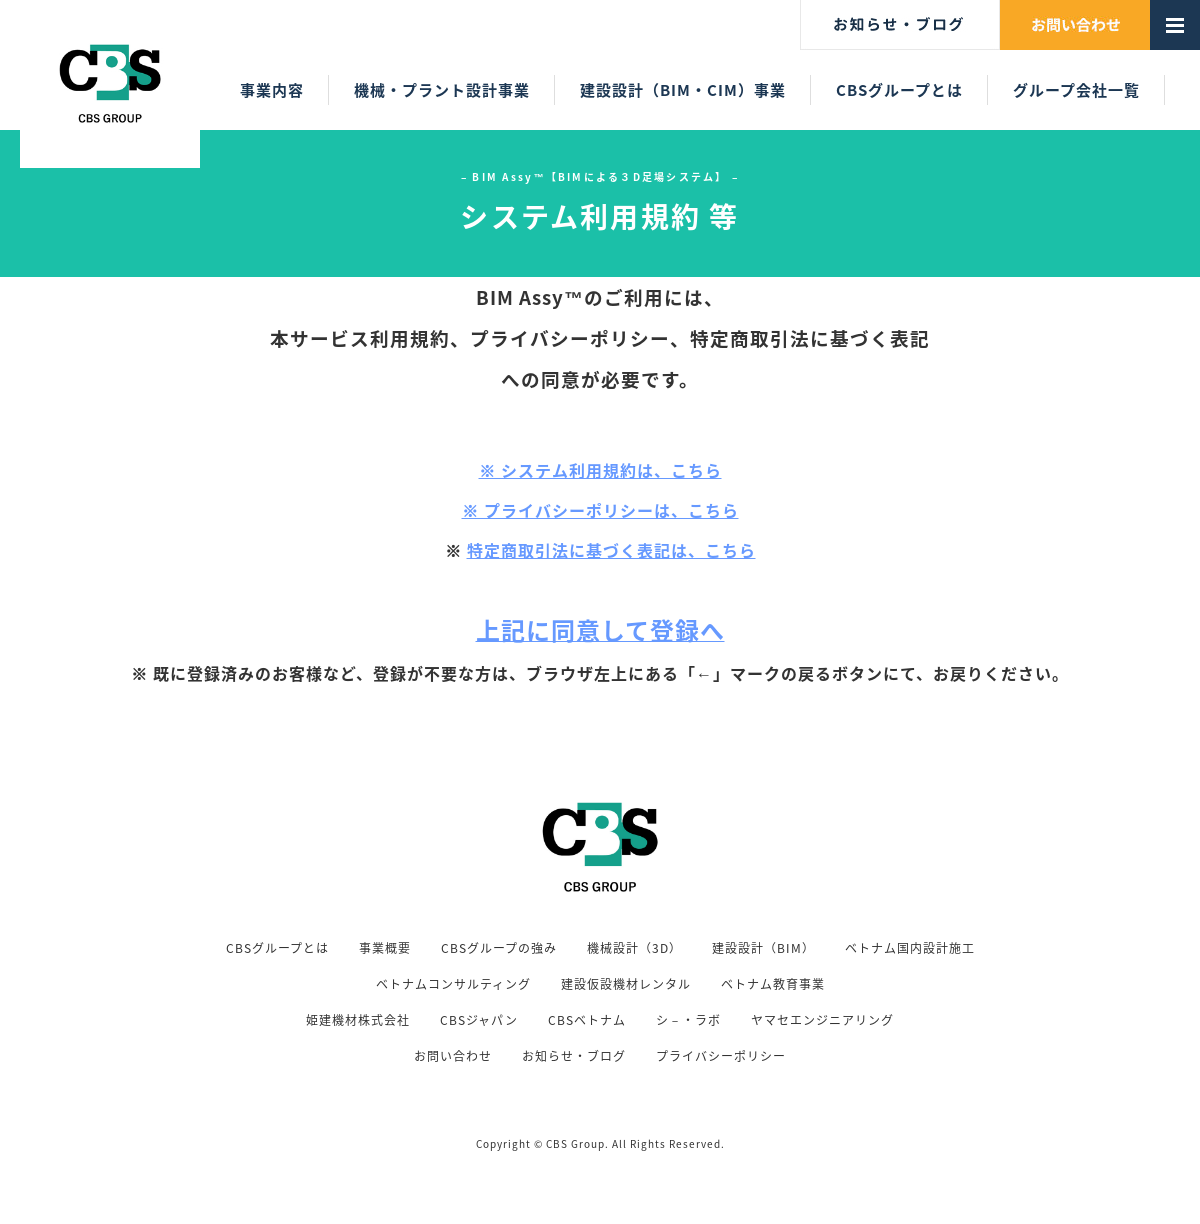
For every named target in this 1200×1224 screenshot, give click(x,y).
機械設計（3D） (634, 948)
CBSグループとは (899, 90)
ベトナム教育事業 (773, 984)
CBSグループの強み (499, 948)
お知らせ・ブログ (574, 1056)
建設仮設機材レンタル (626, 984)
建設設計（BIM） (763, 948)
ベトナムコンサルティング (453, 984)
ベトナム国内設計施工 (910, 948)
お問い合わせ (453, 1056)
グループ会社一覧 (1076, 90)
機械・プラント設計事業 (442, 90)
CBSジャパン (479, 1020)
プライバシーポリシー (721, 1056)
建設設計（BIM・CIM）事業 (683, 90)
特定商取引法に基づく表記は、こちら (611, 550)
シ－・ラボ (688, 1020)
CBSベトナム (587, 1020)
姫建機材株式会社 (358, 1020)
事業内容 (272, 90)
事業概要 (385, 948)
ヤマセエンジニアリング (822, 1020)
